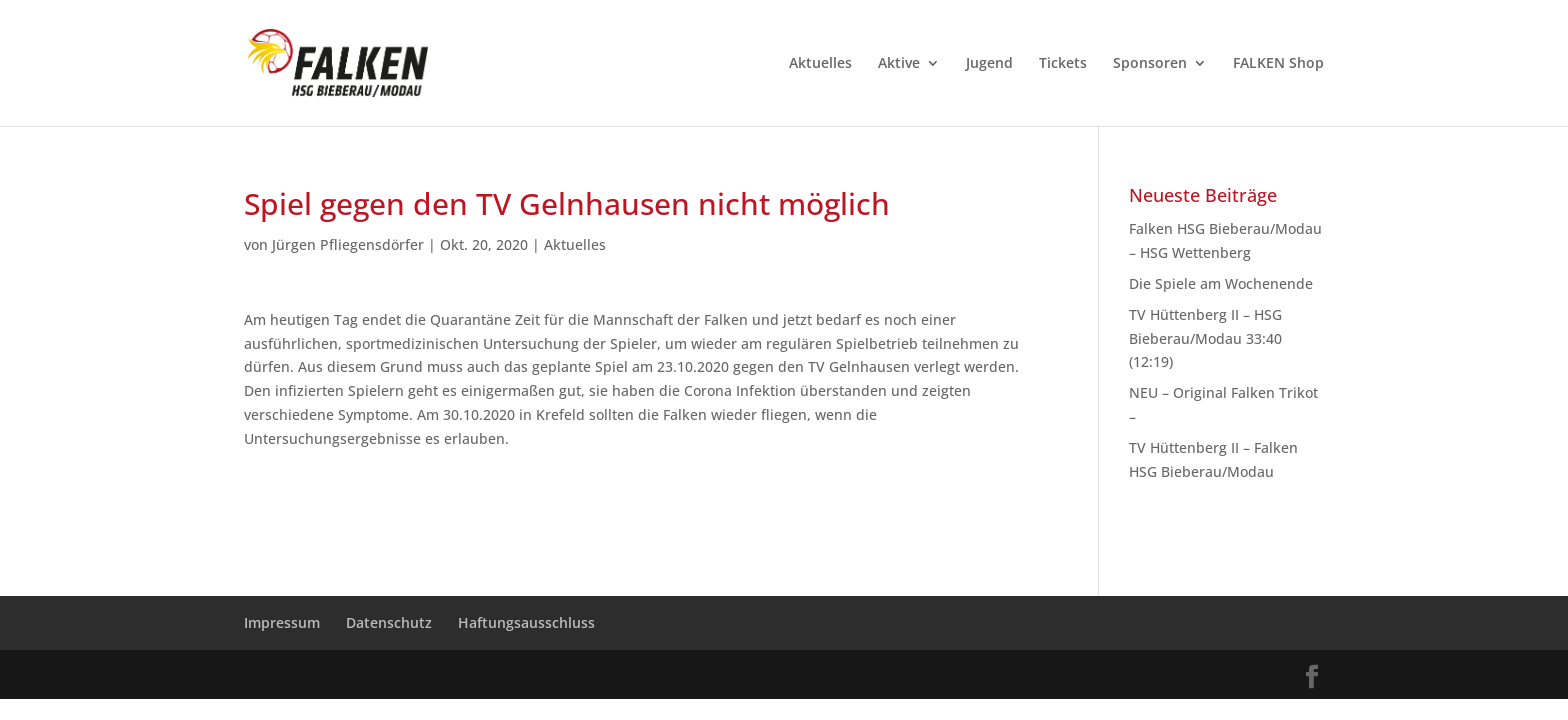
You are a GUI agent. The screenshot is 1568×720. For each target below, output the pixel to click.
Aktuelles (820, 64)
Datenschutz (389, 622)
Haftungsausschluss (526, 622)
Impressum (282, 622)
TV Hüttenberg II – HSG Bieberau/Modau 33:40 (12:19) (1205, 338)
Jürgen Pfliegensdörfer (348, 244)
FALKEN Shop (1278, 64)
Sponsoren (1150, 64)
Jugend (989, 64)
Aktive (899, 64)
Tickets (1063, 64)
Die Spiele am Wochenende (1221, 283)
